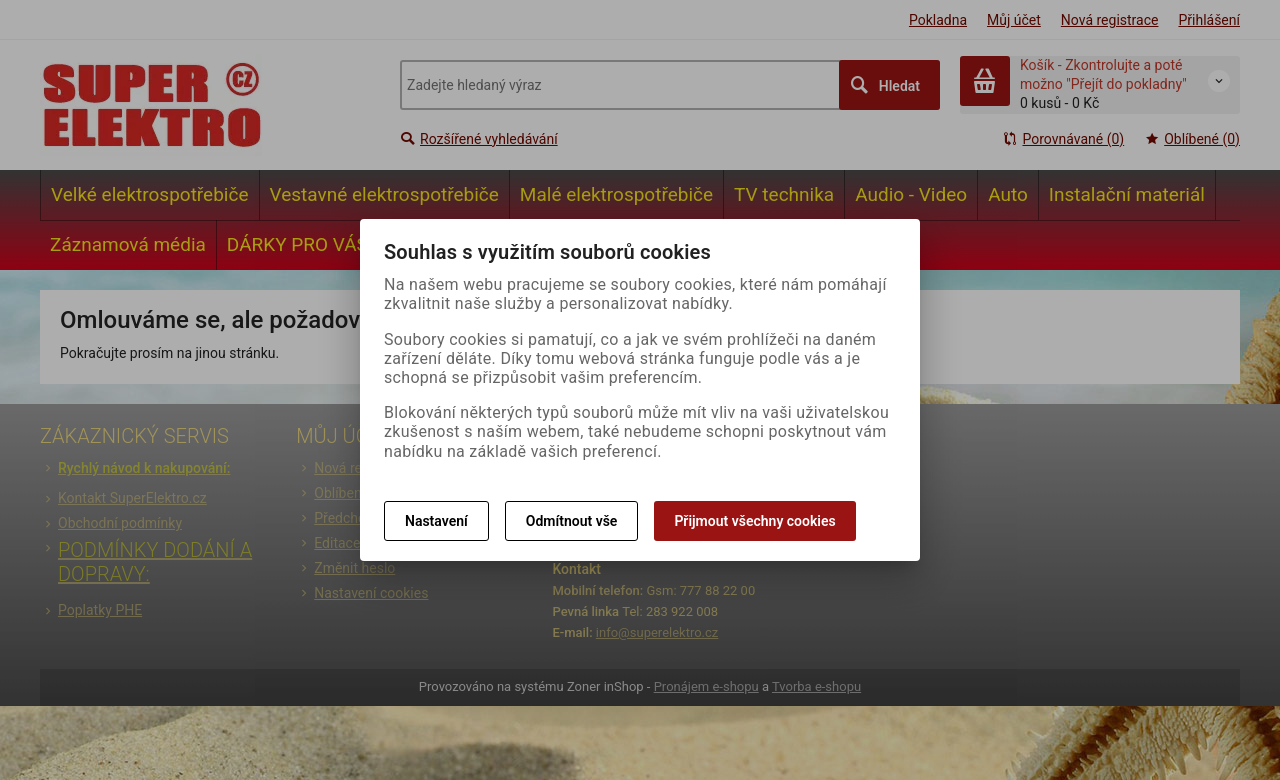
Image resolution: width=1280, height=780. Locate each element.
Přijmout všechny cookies (754, 521)
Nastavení (436, 521)
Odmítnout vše (572, 521)
